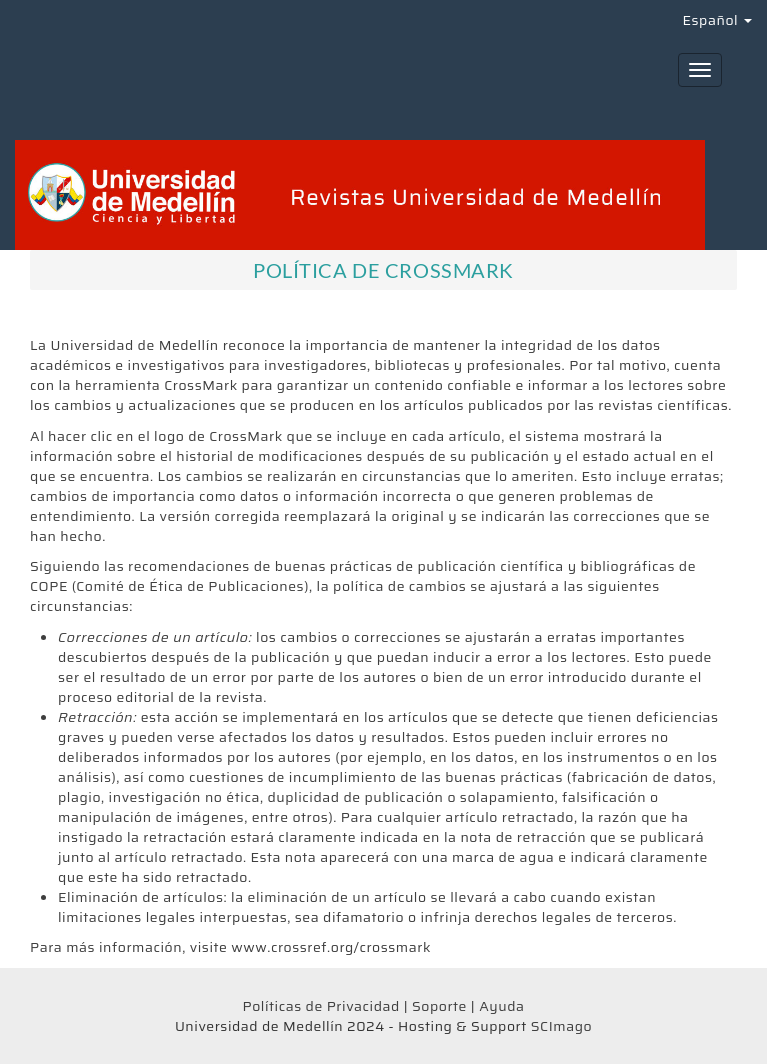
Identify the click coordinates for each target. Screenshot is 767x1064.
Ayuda (501, 1006)
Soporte (439, 1006)
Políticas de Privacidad (320, 1006)
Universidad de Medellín (134, 345)
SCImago (561, 1026)
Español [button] (717, 20)
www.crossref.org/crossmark (331, 947)
